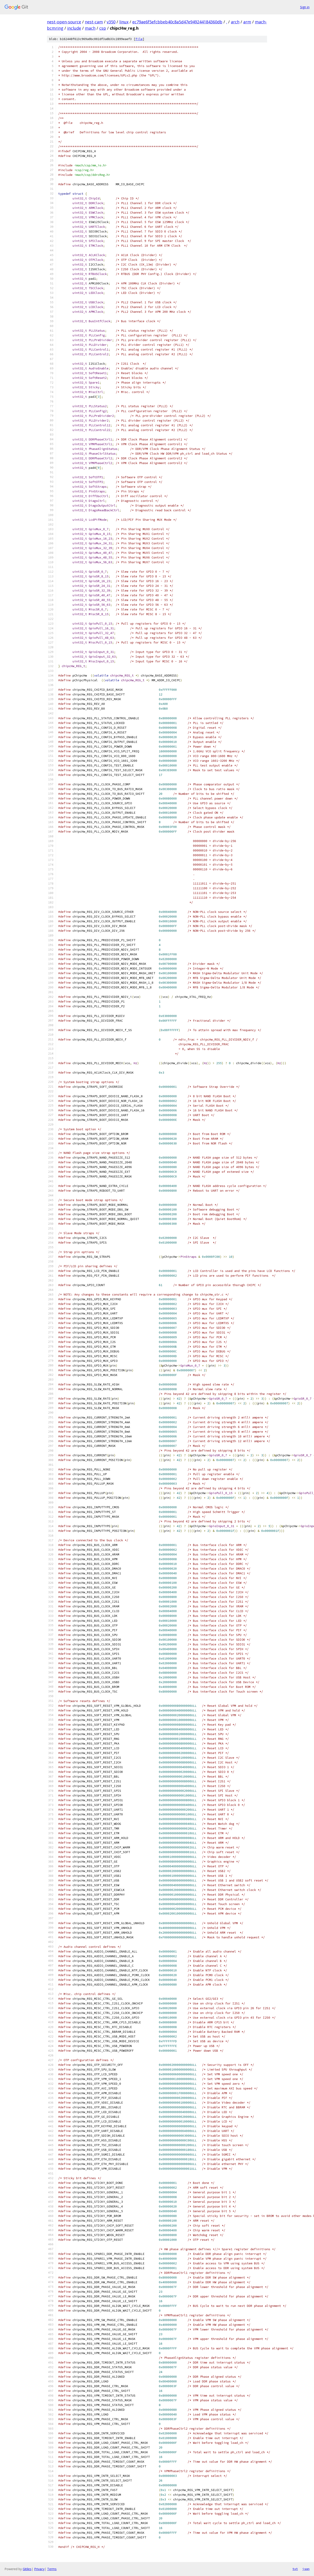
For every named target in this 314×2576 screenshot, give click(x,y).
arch (235, 22)
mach (90, 28)
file (139, 39)
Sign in (305, 7)
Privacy (39, 2569)
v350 (111, 22)
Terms (52, 2569)
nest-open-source (64, 22)
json (306, 2569)
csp (102, 28)
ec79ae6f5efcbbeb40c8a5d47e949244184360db (177, 22)
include (74, 28)
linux (123, 22)
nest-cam (94, 22)
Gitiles (27, 2569)
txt (295, 2569)
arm (247, 22)
